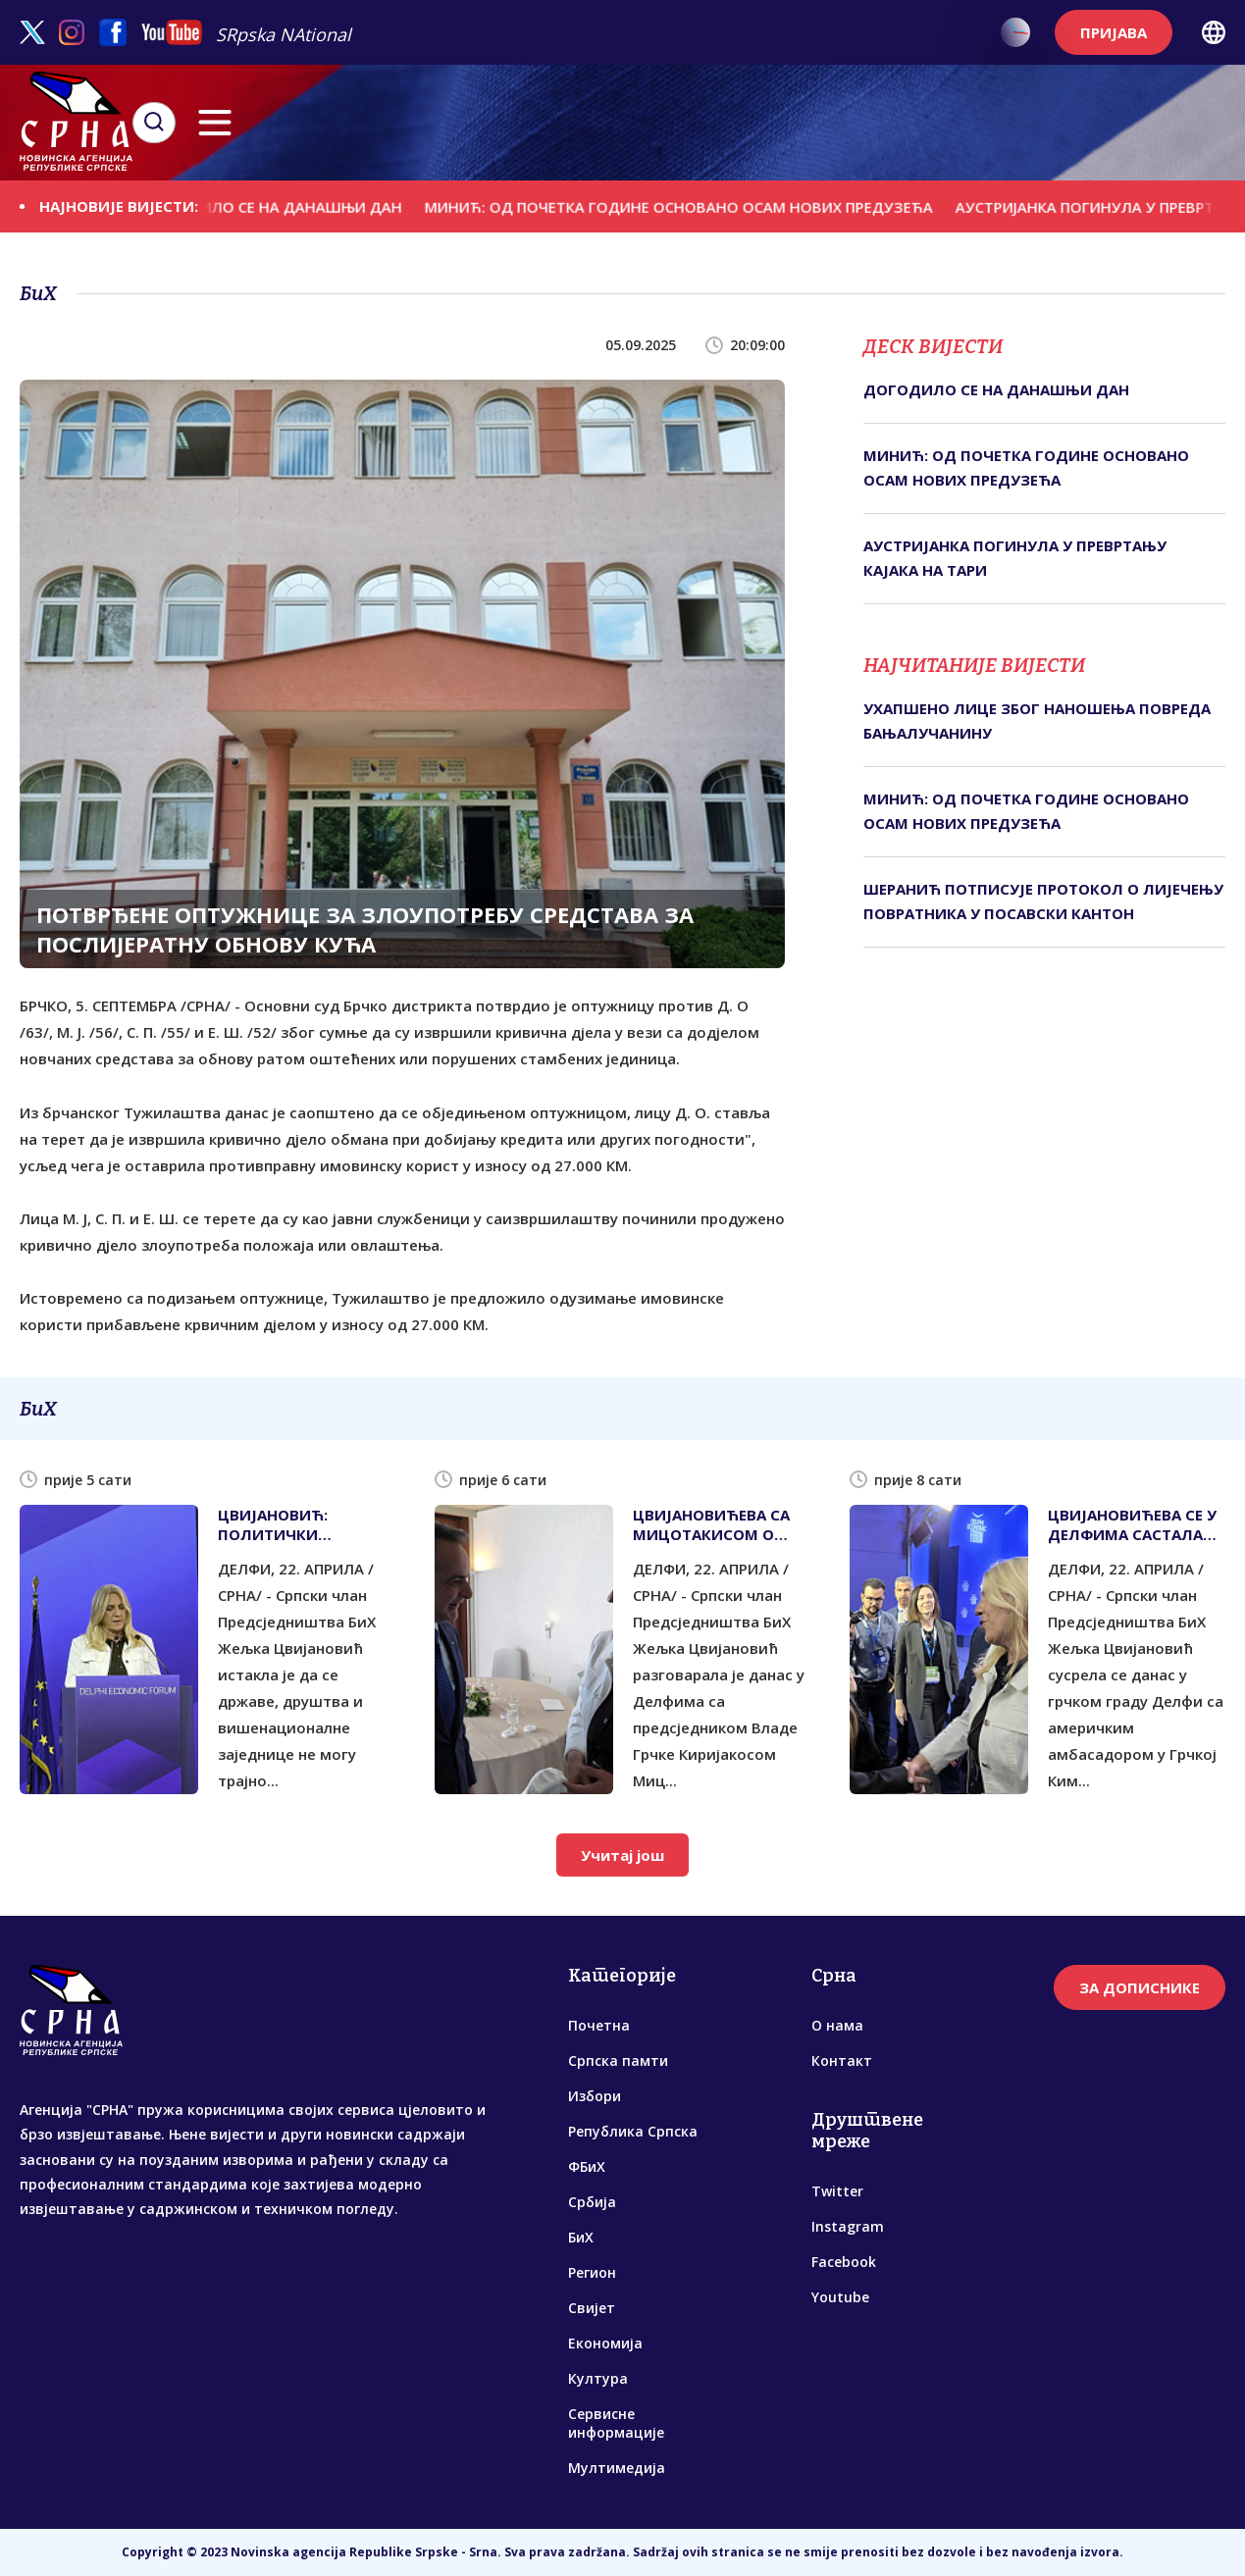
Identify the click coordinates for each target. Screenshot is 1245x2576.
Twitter (837, 2191)
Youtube (840, 2297)
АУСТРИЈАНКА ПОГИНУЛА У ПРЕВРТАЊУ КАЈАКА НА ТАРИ (1015, 558)
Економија (605, 2343)
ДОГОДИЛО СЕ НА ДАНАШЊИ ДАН (289, 206)
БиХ (581, 2237)
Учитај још (622, 1855)
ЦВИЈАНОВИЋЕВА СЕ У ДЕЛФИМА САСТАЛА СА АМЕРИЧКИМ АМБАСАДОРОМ (1132, 1524)
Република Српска (633, 2131)
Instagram (847, 2226)
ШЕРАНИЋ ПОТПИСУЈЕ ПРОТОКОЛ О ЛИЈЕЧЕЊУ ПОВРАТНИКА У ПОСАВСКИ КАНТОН (1043, 901)
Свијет (591, 2307)
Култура (598, 2378)
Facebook (843, 2261)
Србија (592, 2201)
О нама (837, 2025)
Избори (594, 2096)
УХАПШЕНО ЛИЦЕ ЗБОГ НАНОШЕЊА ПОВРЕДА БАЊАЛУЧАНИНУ (1037, 721)
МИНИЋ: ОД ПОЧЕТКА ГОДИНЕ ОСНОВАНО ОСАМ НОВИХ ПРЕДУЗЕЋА (694, 206)
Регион (592, 2272)
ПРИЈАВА (1113, 32)
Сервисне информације (616, 2423)
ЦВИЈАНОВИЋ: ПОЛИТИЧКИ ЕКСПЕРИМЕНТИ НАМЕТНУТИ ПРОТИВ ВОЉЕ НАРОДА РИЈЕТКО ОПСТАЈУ (298, 1524)
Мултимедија (616, 2467)
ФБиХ (586, 2166)
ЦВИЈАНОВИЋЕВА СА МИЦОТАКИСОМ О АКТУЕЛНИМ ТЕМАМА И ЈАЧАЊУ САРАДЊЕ (715, 1524)
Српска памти (618, 2060)
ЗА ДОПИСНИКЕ (1139, 1987)
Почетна (599, 2025)
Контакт (841, 2060)
